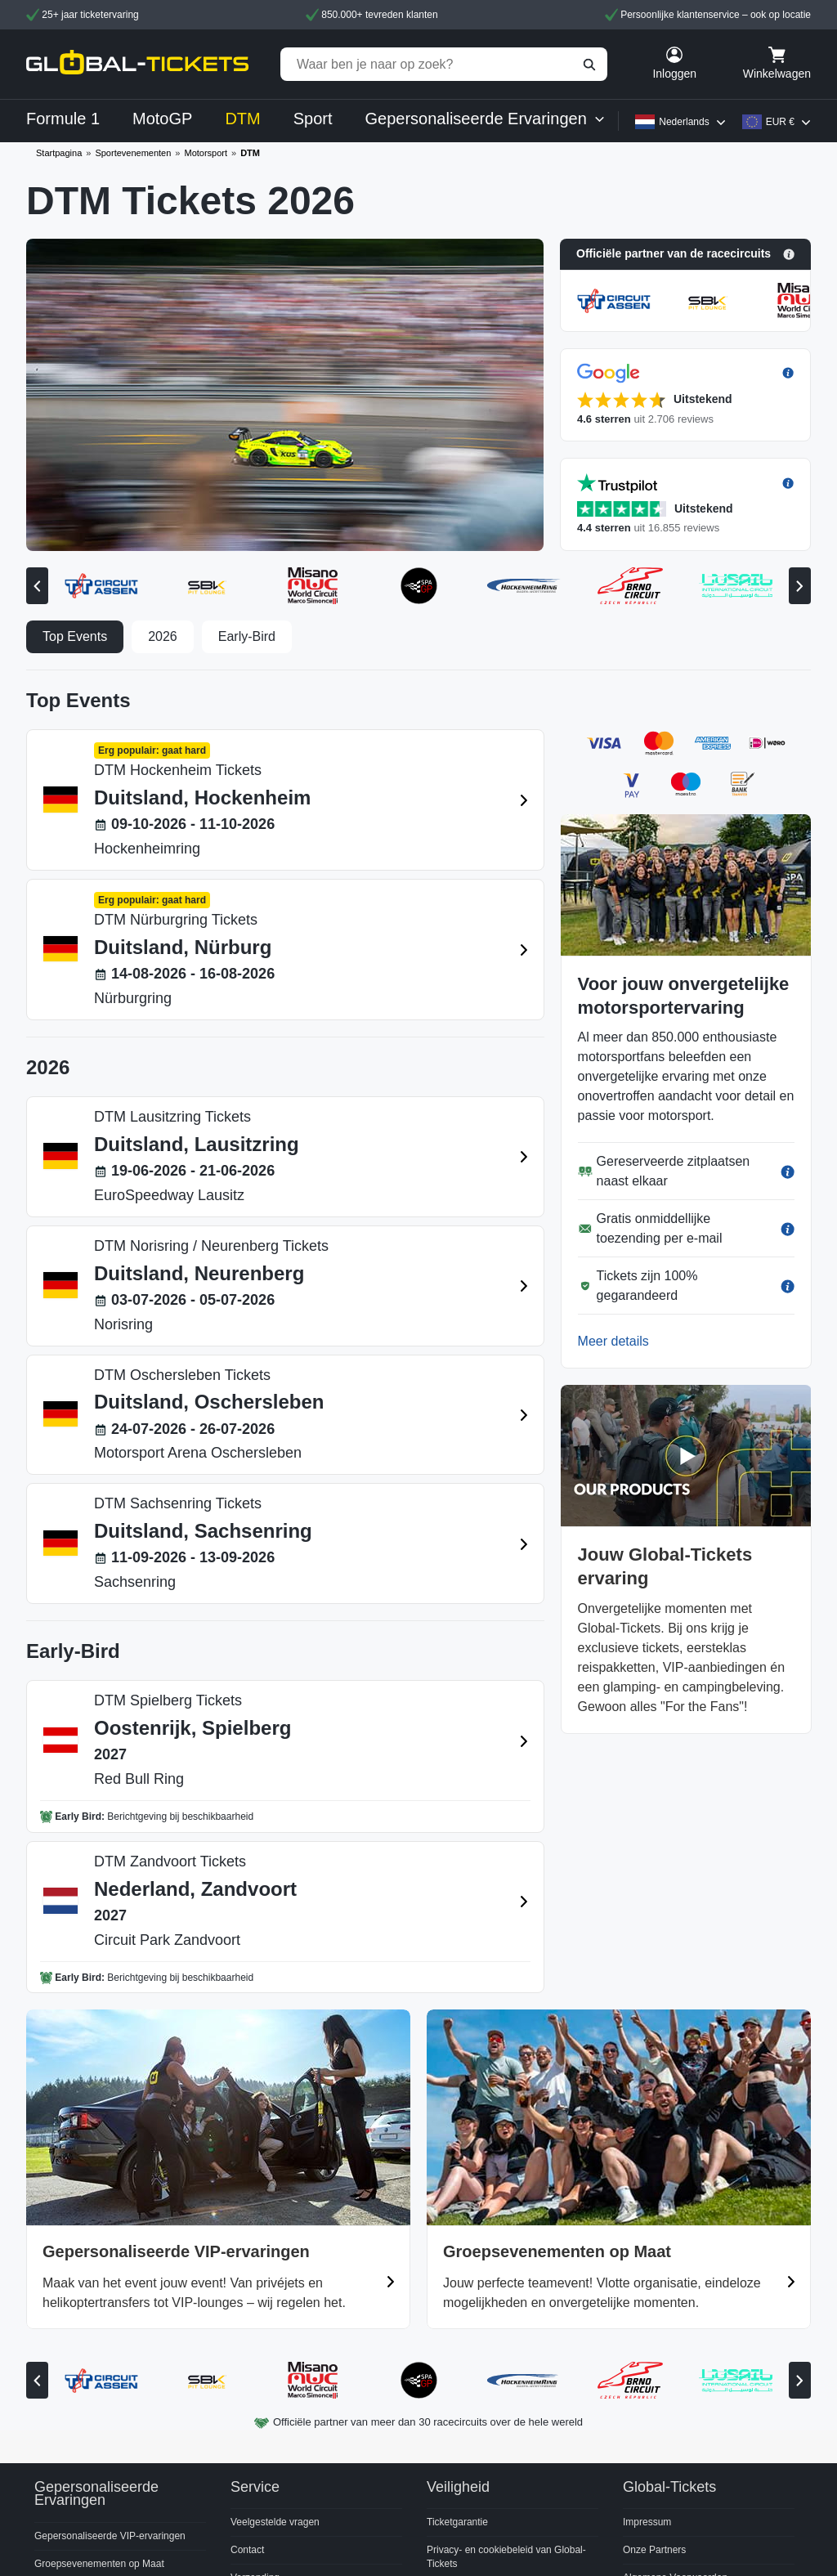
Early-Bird (246, 636)
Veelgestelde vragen (275, 2522)
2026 (162, 636)
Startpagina (59, 153)
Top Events (75, 636)
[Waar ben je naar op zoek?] (443, 64)
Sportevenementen (133, 153)
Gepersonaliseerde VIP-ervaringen (110, 2536)
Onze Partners (654, 2550)
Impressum (647, 2522)
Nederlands (684, 122)
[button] (685, 254)
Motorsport (205, 153)
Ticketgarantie (457, 2522)
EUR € (780, 122)
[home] (137, 64)
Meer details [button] (613, 1341)
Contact (247, 2550)
